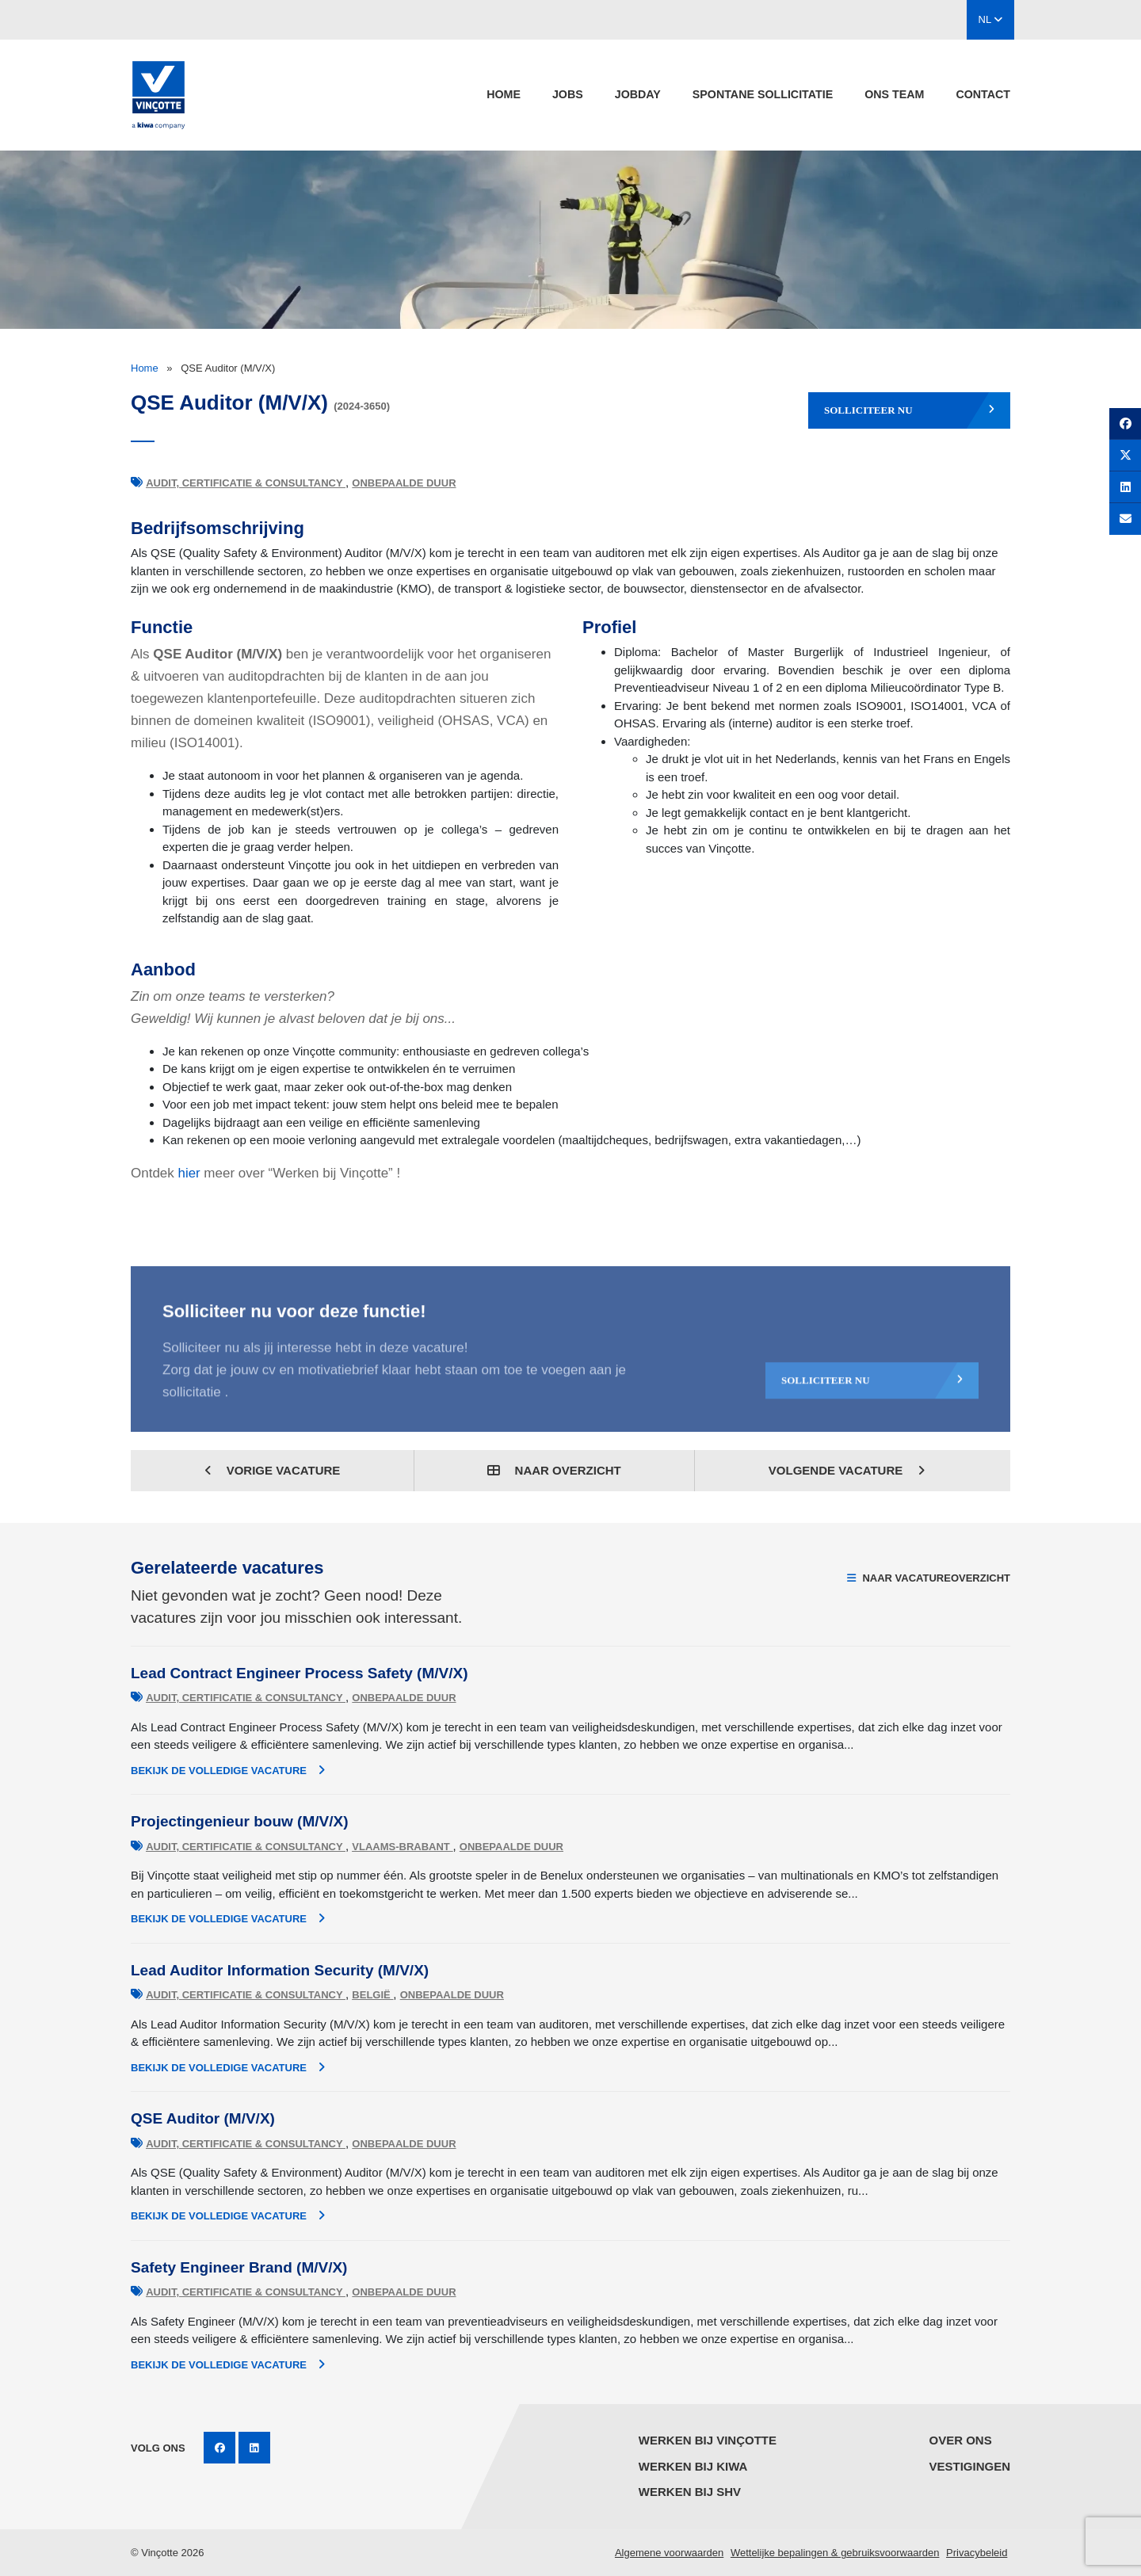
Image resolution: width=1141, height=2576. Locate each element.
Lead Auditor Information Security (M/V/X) (280, 1970)
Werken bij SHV (690, 2491)
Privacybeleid (976, 2553)
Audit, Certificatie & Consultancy (245, 483)
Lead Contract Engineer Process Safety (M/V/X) (299, 1673)
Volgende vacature (847, 1470)
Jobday (638, 94)
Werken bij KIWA (693, 2466)
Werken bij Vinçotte (708, 2440)
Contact (983, 94)
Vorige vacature (272, 1470)
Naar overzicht (553, 1470)
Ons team (894, 94)
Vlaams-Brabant (402, 1847)
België (372, 1995)
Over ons (960, 2440)
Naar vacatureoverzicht (928, 1578)
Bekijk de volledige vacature (228, 1770)
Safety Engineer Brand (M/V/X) (239, 2267)
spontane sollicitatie (763, 94)
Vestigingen (969, 2466)
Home (504, 94)
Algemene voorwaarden (669, 2553)
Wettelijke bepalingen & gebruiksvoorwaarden (835, 2553)
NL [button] (991, 19)
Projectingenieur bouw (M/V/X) (239, 1821)
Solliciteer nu (909, 409)
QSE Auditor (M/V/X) (203, 2118)
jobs (567, 94)
